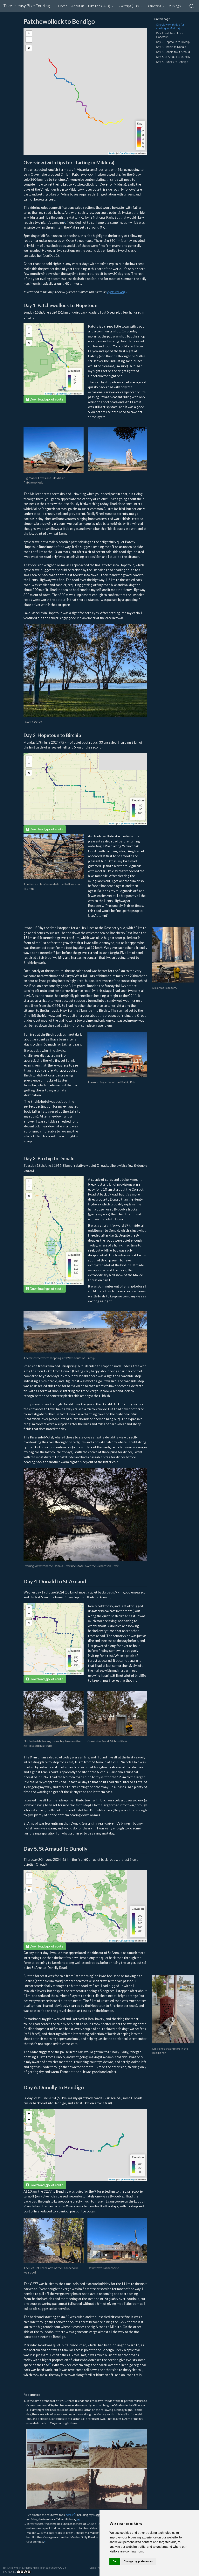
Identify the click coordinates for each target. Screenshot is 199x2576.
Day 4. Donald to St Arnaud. (173, 52)
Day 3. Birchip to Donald (171, 47)
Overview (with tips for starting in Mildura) (170, 26)
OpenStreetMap (127, 153)
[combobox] (192, 6)
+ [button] (29, 34)
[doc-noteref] (64, 222)
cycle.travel (115, 292)
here (69, 2514)
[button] (101, 6)
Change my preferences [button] (138, 2561)
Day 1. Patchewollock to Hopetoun (171, 35)
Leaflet (112, 153)
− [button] (29, 39)
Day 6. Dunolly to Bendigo (172, 62)
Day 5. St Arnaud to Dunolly (173, 57)
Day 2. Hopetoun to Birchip (173, 42)
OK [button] (114, 2561)
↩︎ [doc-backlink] (78, 2519)
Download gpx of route (44, 399)
